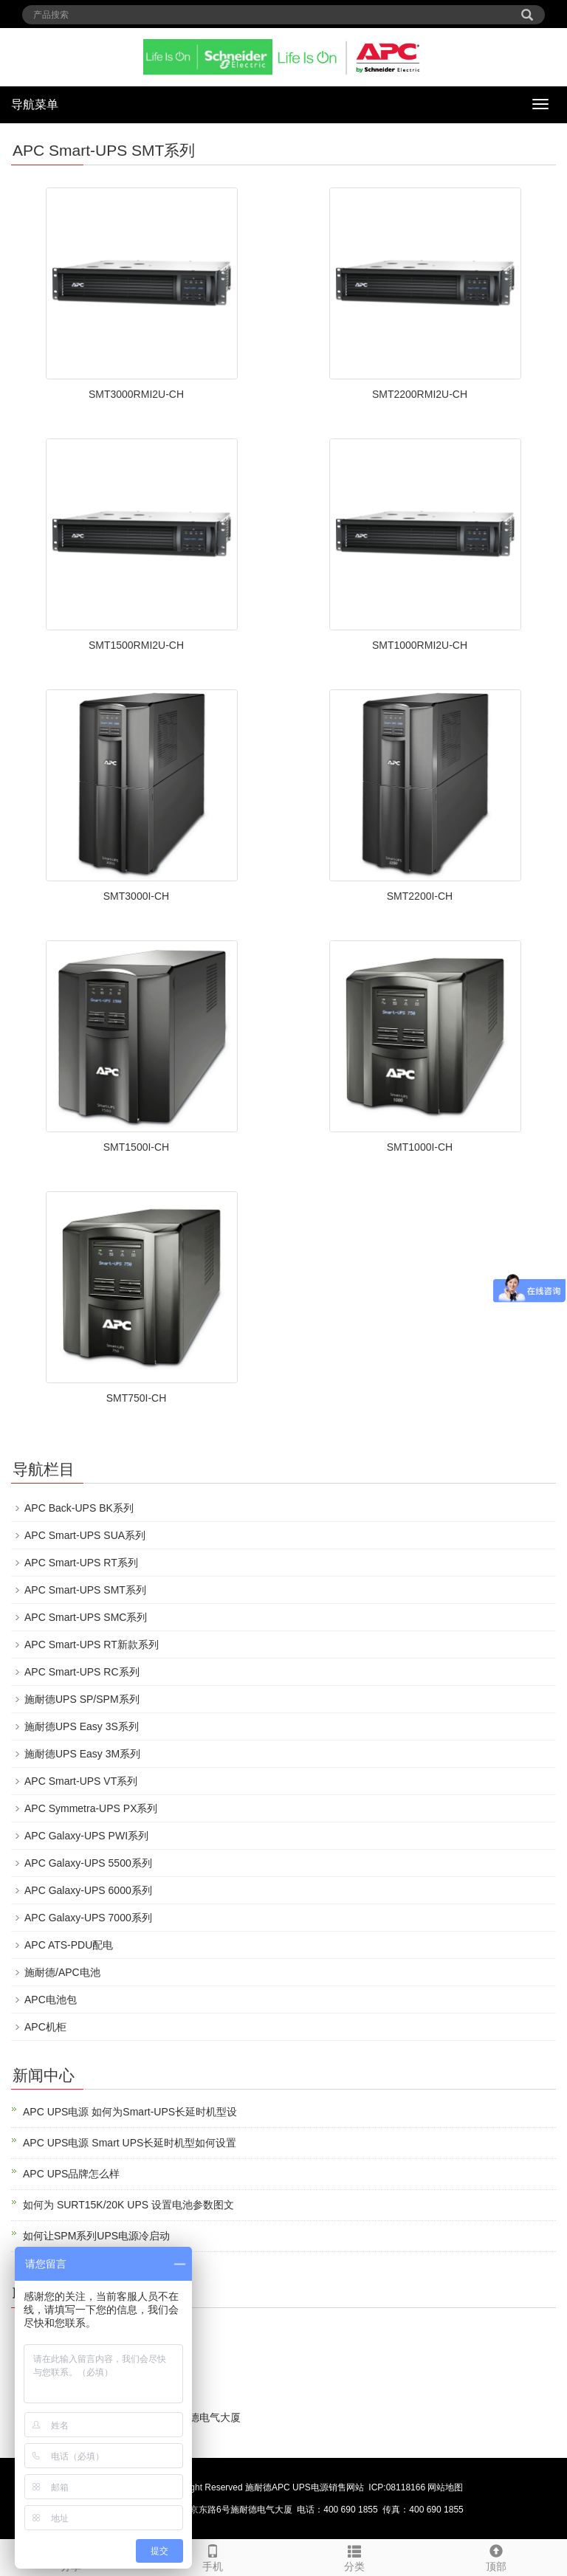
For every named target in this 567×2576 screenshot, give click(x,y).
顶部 (496, 2556)
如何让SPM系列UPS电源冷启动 (96, 2236)
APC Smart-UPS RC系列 (82, 1672)
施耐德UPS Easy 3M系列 (82, 1754)
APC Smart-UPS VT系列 (80, 1781)
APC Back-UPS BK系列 (79, 1508)
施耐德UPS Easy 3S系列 (81, 1726)
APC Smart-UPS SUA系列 (84, 1535)
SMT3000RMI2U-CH (136, 394)
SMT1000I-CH (420, 1147)
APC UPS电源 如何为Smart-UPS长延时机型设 (130, 2112)
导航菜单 (34, 104)
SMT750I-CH (136, 1398)
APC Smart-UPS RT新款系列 (91, 1644)
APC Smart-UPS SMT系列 (85, 1590)
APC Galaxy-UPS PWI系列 (86, 1836)
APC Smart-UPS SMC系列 (85, 1617)
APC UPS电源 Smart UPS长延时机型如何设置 (129, 2143)
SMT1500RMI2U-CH (136, 645)
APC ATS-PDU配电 (68, 1945)
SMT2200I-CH (420, 896)
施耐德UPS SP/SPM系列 (82, 1699)
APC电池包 (50, 1999)
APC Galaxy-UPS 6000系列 (88, 1890)
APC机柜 (45, 2027)
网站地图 (445, 2487)
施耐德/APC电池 (62, 1972)
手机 (213, 2556)
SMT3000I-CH (136, 896)
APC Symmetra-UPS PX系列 (90, 1808)
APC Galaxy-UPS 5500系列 (88, 1863)
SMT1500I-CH (136, 1147)
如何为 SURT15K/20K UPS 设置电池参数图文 (128, 2205)
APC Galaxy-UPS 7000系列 (88, 1918)
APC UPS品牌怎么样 (71, 2174)
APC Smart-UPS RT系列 (81, 1562)
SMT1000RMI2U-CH (419, 645)
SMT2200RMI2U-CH (419, 394)
